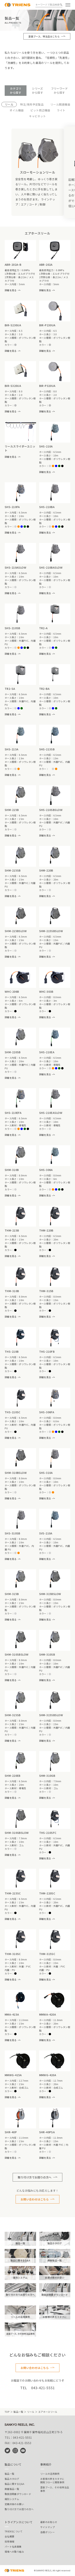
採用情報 (9, 2541)
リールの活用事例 (50, 2473)
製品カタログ (12, 2478)
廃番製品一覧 (12, 2488)
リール (30, 2411)
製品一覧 (18, 2411)
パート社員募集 (13, 2546)
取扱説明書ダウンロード (18, 2494)
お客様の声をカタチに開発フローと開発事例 (52, 2480)
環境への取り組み (14, 2551)
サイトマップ (47, 2527)
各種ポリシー (47, 2532)
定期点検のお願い (14, 2504)
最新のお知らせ (48, 2522)
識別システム (12, 2499)
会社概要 (9, 2536)
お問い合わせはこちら (35, 2199)
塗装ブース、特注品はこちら (44, 36)
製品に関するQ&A (14, 2483)
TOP (7, 2411)
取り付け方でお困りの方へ (34, 2177)
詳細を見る (11, 290)
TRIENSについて (14, 2531)
